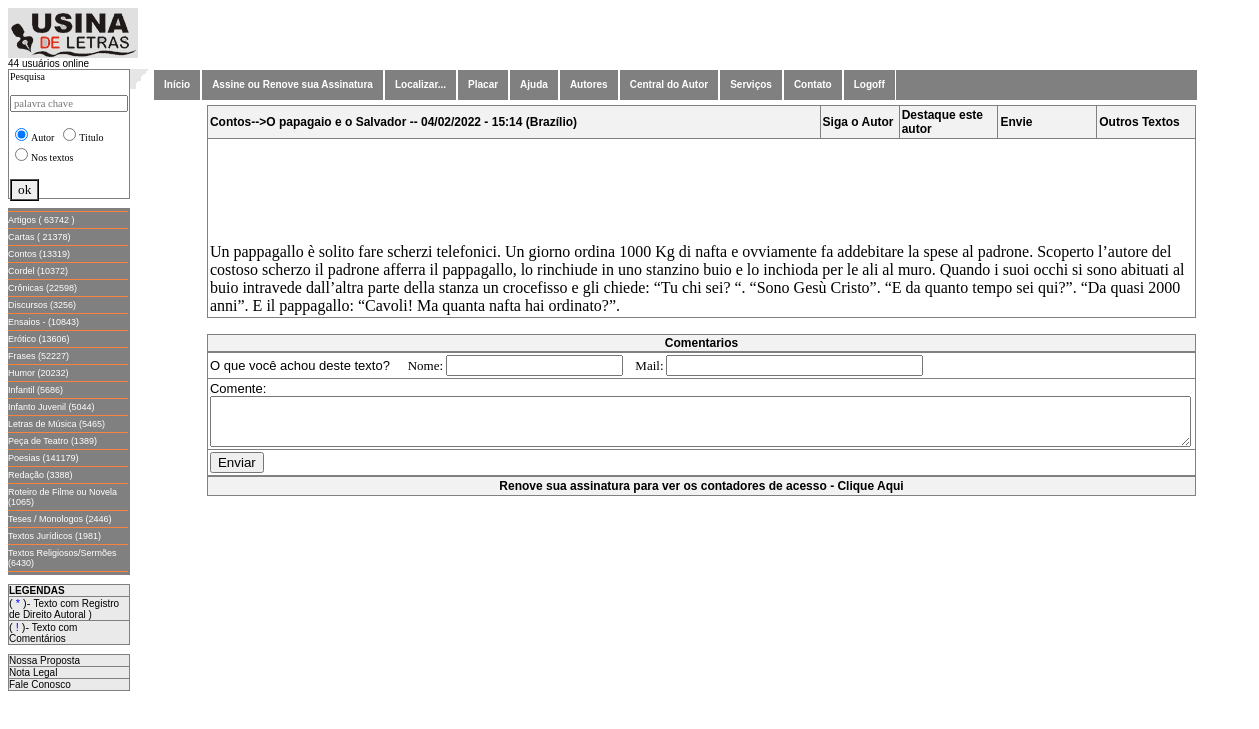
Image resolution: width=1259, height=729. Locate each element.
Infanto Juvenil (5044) (51, 407)
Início (177, 84)
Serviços (751, 84)
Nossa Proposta (44, 660)
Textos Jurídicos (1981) (54, 536)
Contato (813, 84)
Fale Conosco (40, 684)
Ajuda (534, 84)
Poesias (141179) (43, 458)
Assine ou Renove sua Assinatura (292, 84)
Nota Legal (33, 672)
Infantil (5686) (35, 390)
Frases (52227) (38, 356)
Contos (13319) (39, 254)
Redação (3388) (40, 475)
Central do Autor (669, 84)
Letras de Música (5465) (56, 424)
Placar (483, 84)
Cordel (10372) (38, 271)
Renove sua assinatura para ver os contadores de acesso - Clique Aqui (705, 495)
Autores (589, 84)
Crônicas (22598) (42, 288)
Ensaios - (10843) (43, 322)
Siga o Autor (862, 122)
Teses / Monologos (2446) (60, 519)
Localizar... (420, 84)
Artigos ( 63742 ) (41, 220)
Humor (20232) (38, 373)
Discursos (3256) (42, 305)
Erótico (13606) (39, 339)
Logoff (869, 84)
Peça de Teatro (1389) (52, 441)
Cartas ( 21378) (39, 237)
